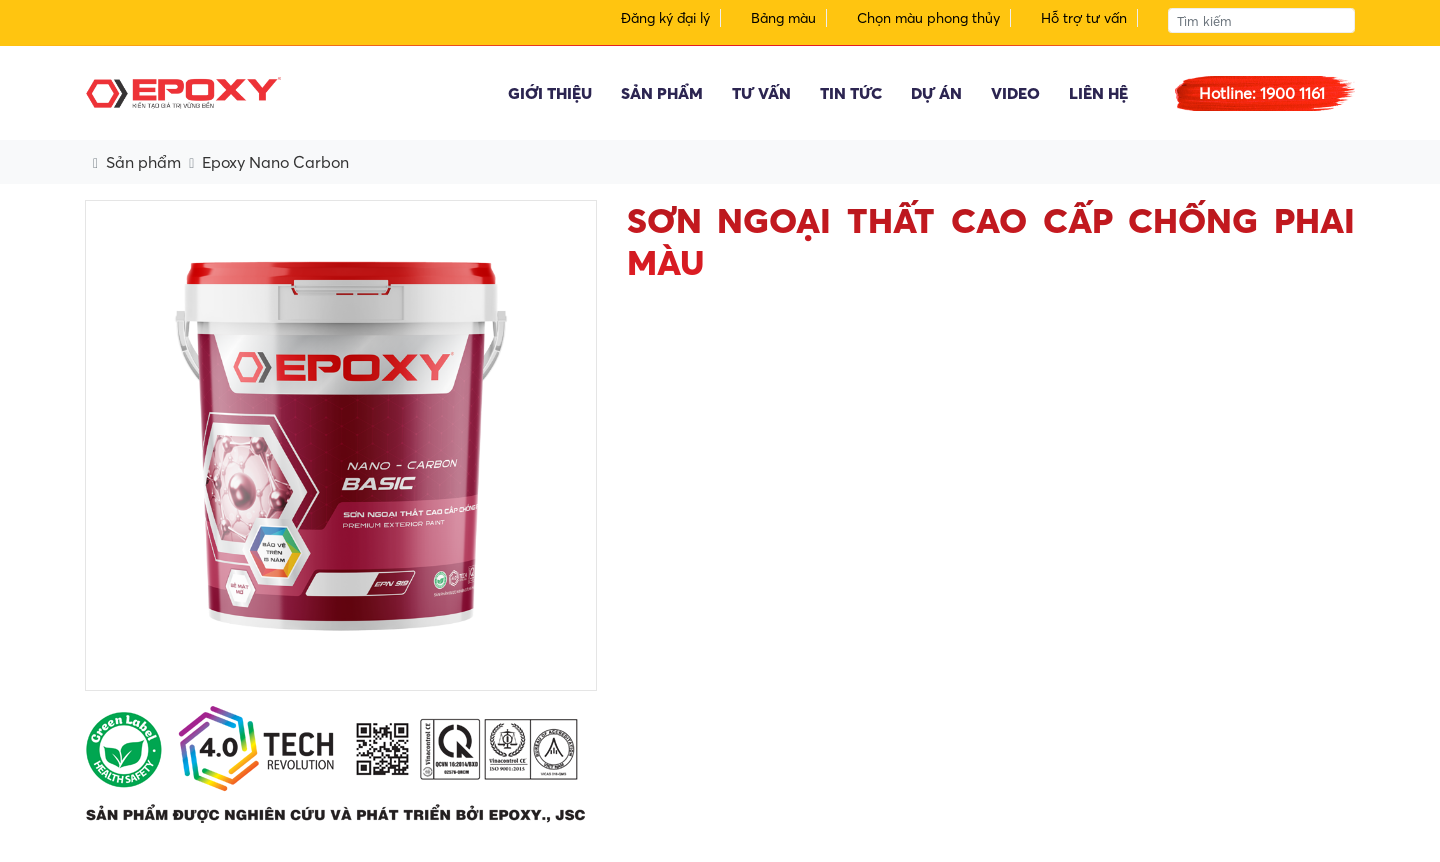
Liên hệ (1098, 93)
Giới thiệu (550, 93)
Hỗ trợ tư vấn (1084, 18)
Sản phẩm (662, 93)
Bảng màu (783, 18)
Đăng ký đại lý (665, 18)
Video (1015, 93)
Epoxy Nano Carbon (275, 162)
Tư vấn (761, 93)
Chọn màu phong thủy (928, 18)
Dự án (936, 93)
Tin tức (851, 93)
